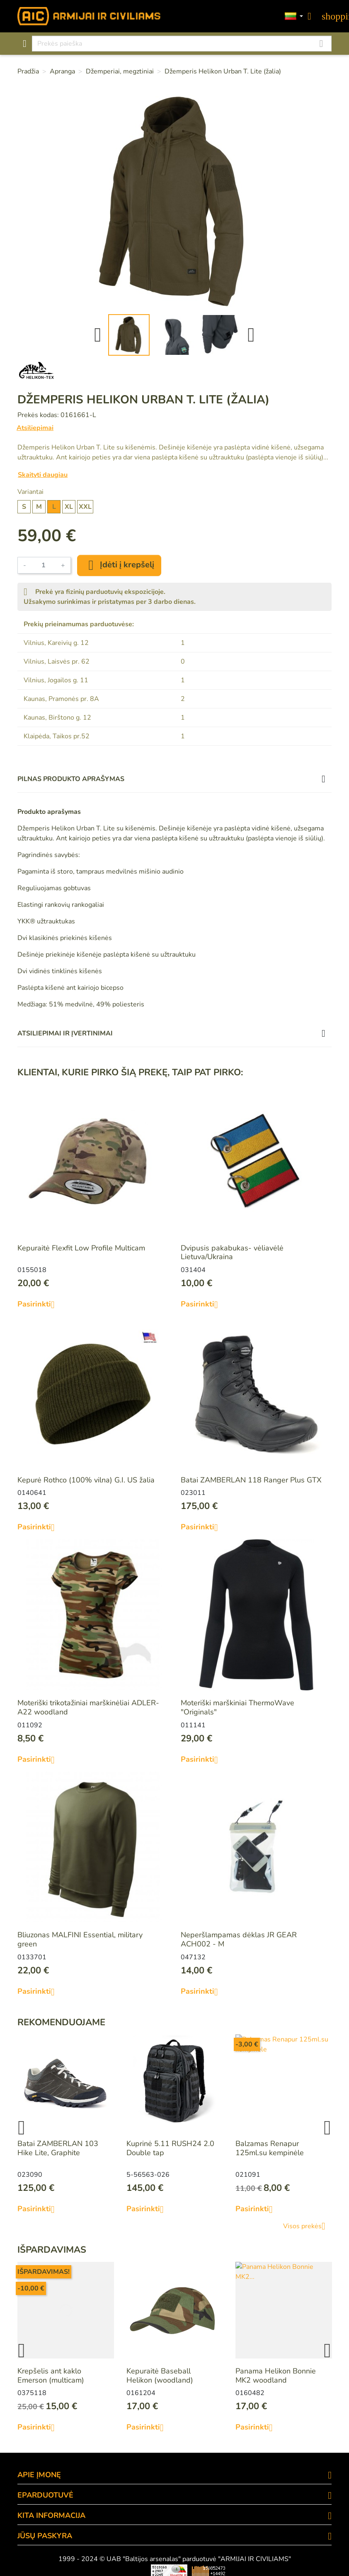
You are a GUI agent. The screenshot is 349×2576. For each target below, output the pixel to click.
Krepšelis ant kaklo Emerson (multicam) (50, 2375)
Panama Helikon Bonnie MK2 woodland (275, 2375)
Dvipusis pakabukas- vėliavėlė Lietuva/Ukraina (232, 1252)
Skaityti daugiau (43, 474)
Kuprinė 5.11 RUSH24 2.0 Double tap (170, 2148)
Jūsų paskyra (44, 2536)
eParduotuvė (45, 2495)
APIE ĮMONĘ (39, 2475)
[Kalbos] (293, 16)
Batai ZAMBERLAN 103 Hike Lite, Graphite (57, 2148)
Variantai (30, 491)
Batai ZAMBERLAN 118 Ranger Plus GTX (251, 1480)
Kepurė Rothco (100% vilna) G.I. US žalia (86, 1480)
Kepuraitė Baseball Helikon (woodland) (159, 2375)
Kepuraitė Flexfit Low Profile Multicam (81, 1248)
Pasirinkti (39, 1304)
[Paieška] (182, 43)
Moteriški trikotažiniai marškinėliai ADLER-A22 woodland (88, 1707)
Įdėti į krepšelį (119, 565)
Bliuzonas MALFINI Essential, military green (80, 1939)
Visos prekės (307, 2226)
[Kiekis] (43, 565)
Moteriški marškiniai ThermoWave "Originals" (237, 1707)
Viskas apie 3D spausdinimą (78, 2571)
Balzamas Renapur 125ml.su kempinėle (269, 2148)
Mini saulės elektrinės (285, 2571)
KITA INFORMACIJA (51, 2515)
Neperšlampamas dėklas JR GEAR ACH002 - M (239, 1939)
